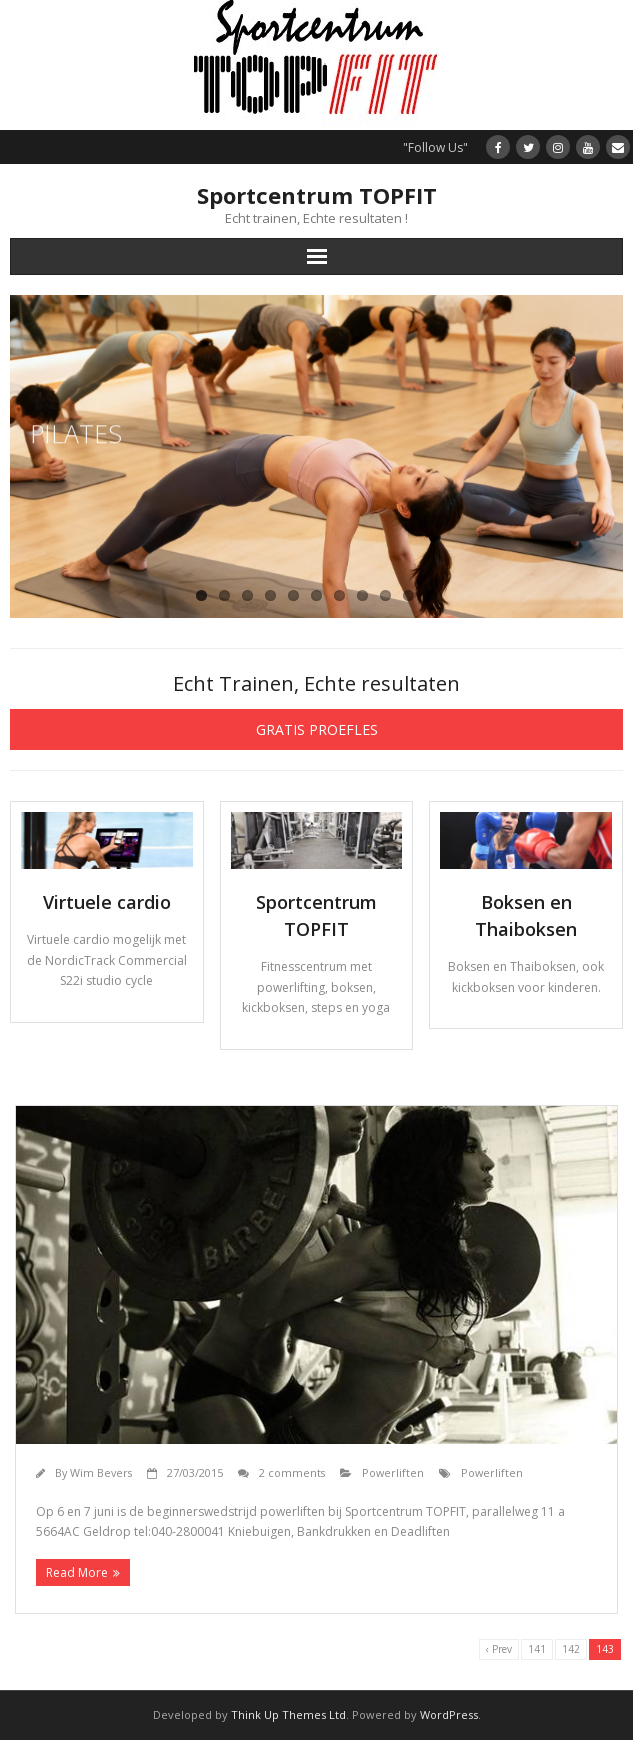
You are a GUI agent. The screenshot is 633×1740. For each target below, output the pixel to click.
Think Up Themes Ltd (288, 1714)
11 (431, 595)
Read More (77, 1572)
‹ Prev (499, 1649)
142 (571, 1649)
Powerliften (393, 1472)
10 (408, 595)
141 (537, 1649)
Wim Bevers (101, 1472)
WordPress (449, 1714)
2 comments (292, 1472)
